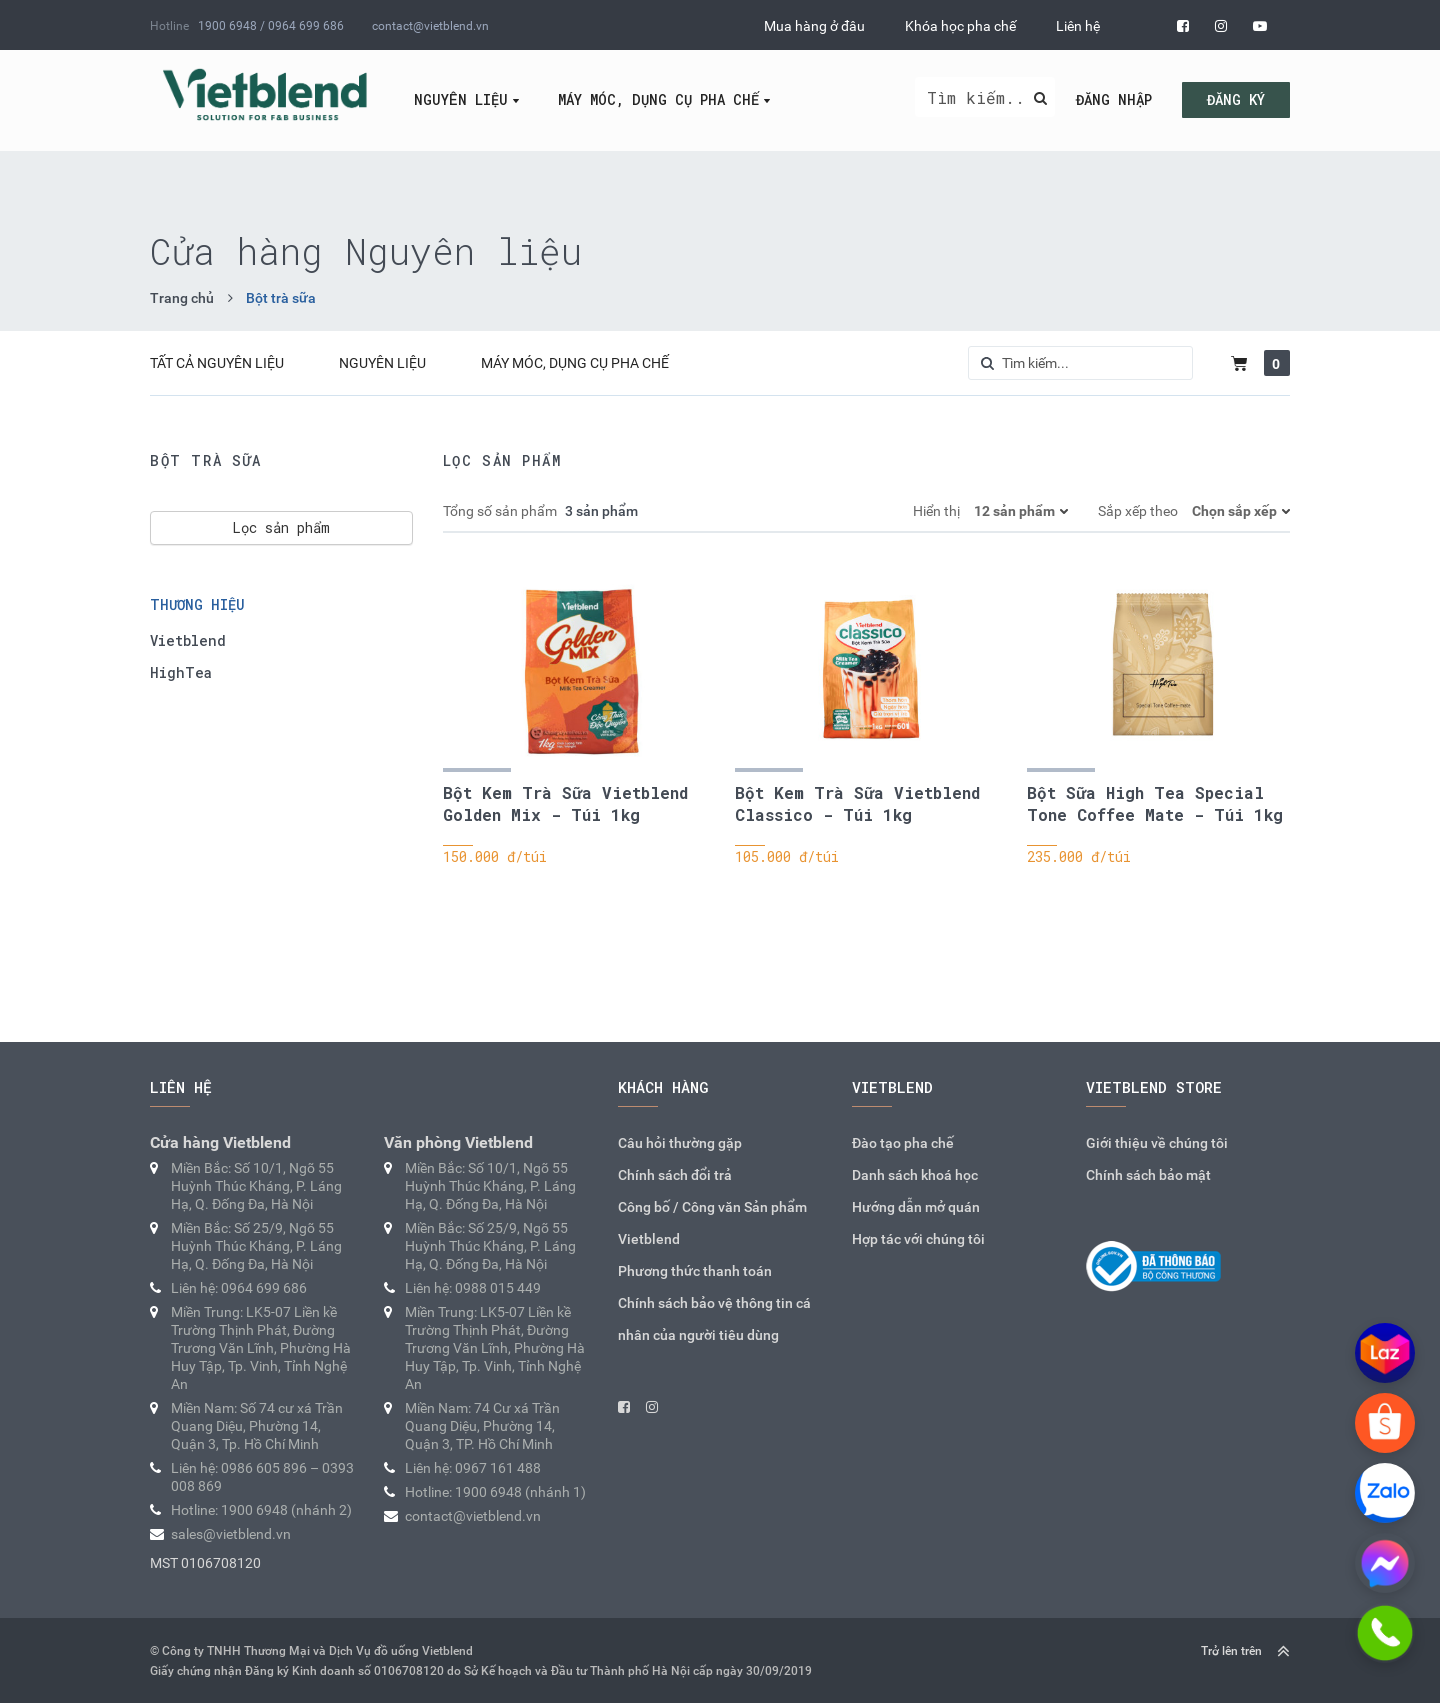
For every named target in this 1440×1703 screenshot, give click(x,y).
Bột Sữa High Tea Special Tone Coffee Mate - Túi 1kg (1155, 803)
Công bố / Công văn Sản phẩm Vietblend (712, 1223)
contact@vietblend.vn (430, 26)
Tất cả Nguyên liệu (217, 363)
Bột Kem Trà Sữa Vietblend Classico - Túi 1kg (857, 803)
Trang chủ (182, 298)
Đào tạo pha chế (903, 1143)
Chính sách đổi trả (675, 1175)
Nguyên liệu (461, 99)
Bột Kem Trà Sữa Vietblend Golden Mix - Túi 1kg (565, 803)
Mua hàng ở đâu (814, 26)
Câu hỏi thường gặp (680, 1143)
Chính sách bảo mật (1148, 1175)
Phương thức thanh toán (695, 1271)
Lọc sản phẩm (281, 527)
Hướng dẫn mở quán (916, 1207)
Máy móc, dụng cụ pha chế (658, 99)
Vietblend (188, 640)
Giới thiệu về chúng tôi (1157, 1143)
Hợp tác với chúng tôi (918, 1239)
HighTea (181, 672)
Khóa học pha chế (960, 26)
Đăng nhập (1114, 99)
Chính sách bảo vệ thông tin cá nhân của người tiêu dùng (714, 1319)
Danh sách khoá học (915, 1175)
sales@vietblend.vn (231, 1534)
